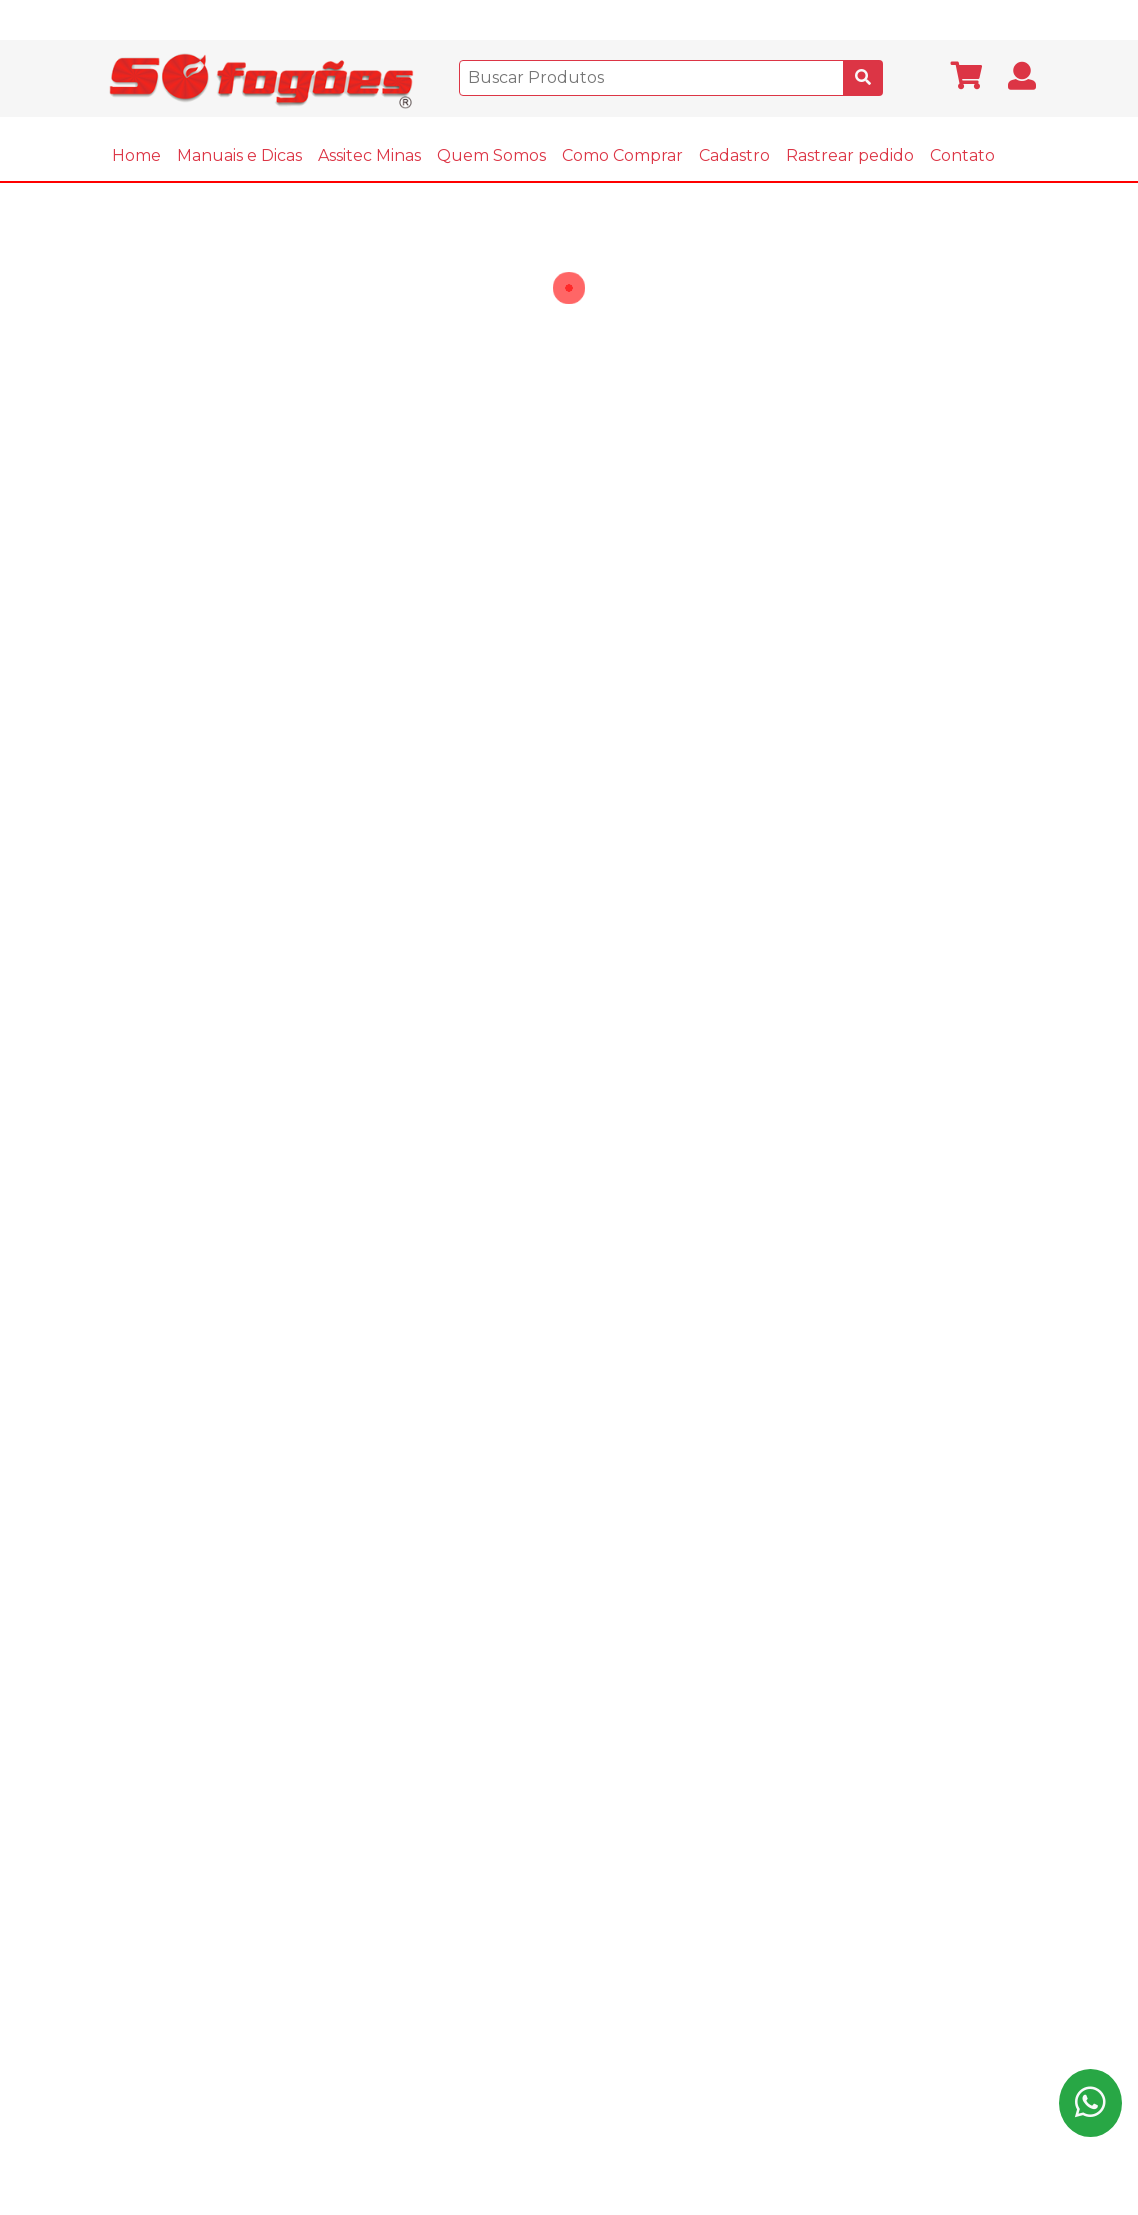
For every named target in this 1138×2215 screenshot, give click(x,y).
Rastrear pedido (850, 155)
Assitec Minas (369, 155)
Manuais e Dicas (239, 155)
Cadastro (734, 155)
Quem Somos (491, 155)
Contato (962, 155)
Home (136, 155)
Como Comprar (622, 155)
